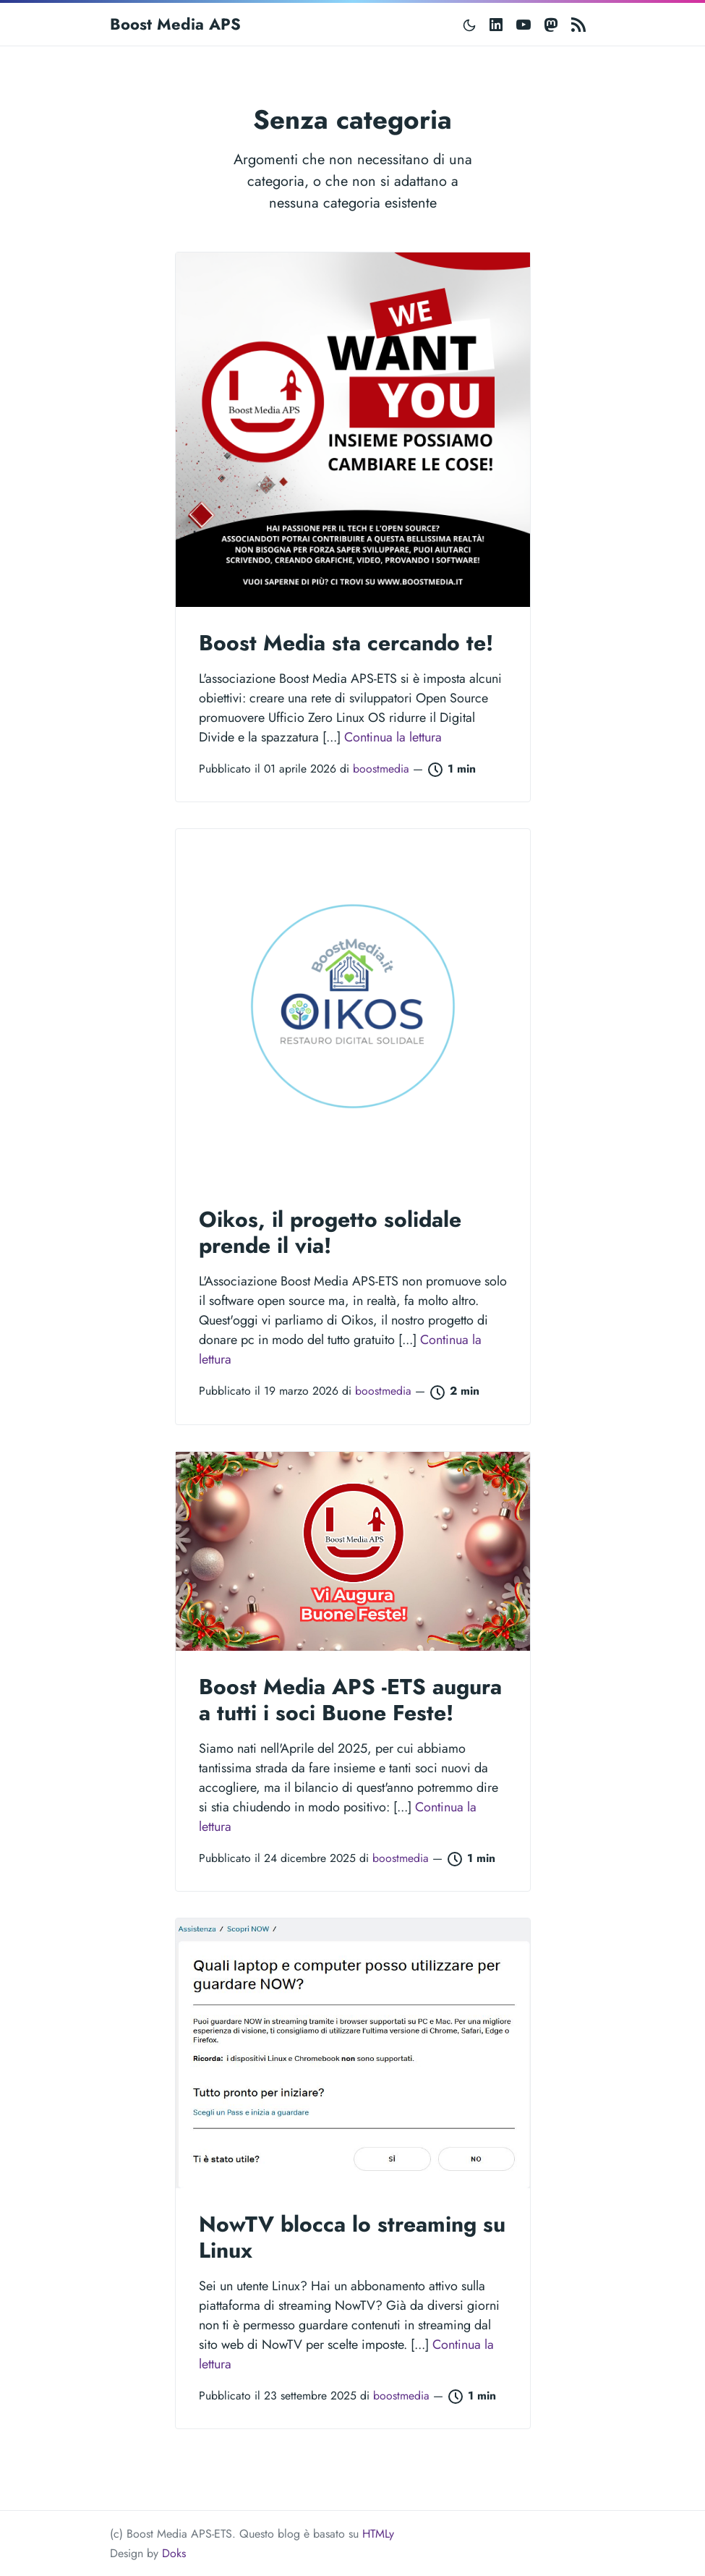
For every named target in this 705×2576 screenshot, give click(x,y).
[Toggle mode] (470, 24)
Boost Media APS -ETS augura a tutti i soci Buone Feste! (350, 1699)
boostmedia (383, 768)
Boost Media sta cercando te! (346, 642)
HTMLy (378, 2533)
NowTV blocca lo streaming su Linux (352, 2237)
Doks (174, 2553)
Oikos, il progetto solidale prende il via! (330, 1232)
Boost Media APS (175, 23)
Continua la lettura (393, 737)
